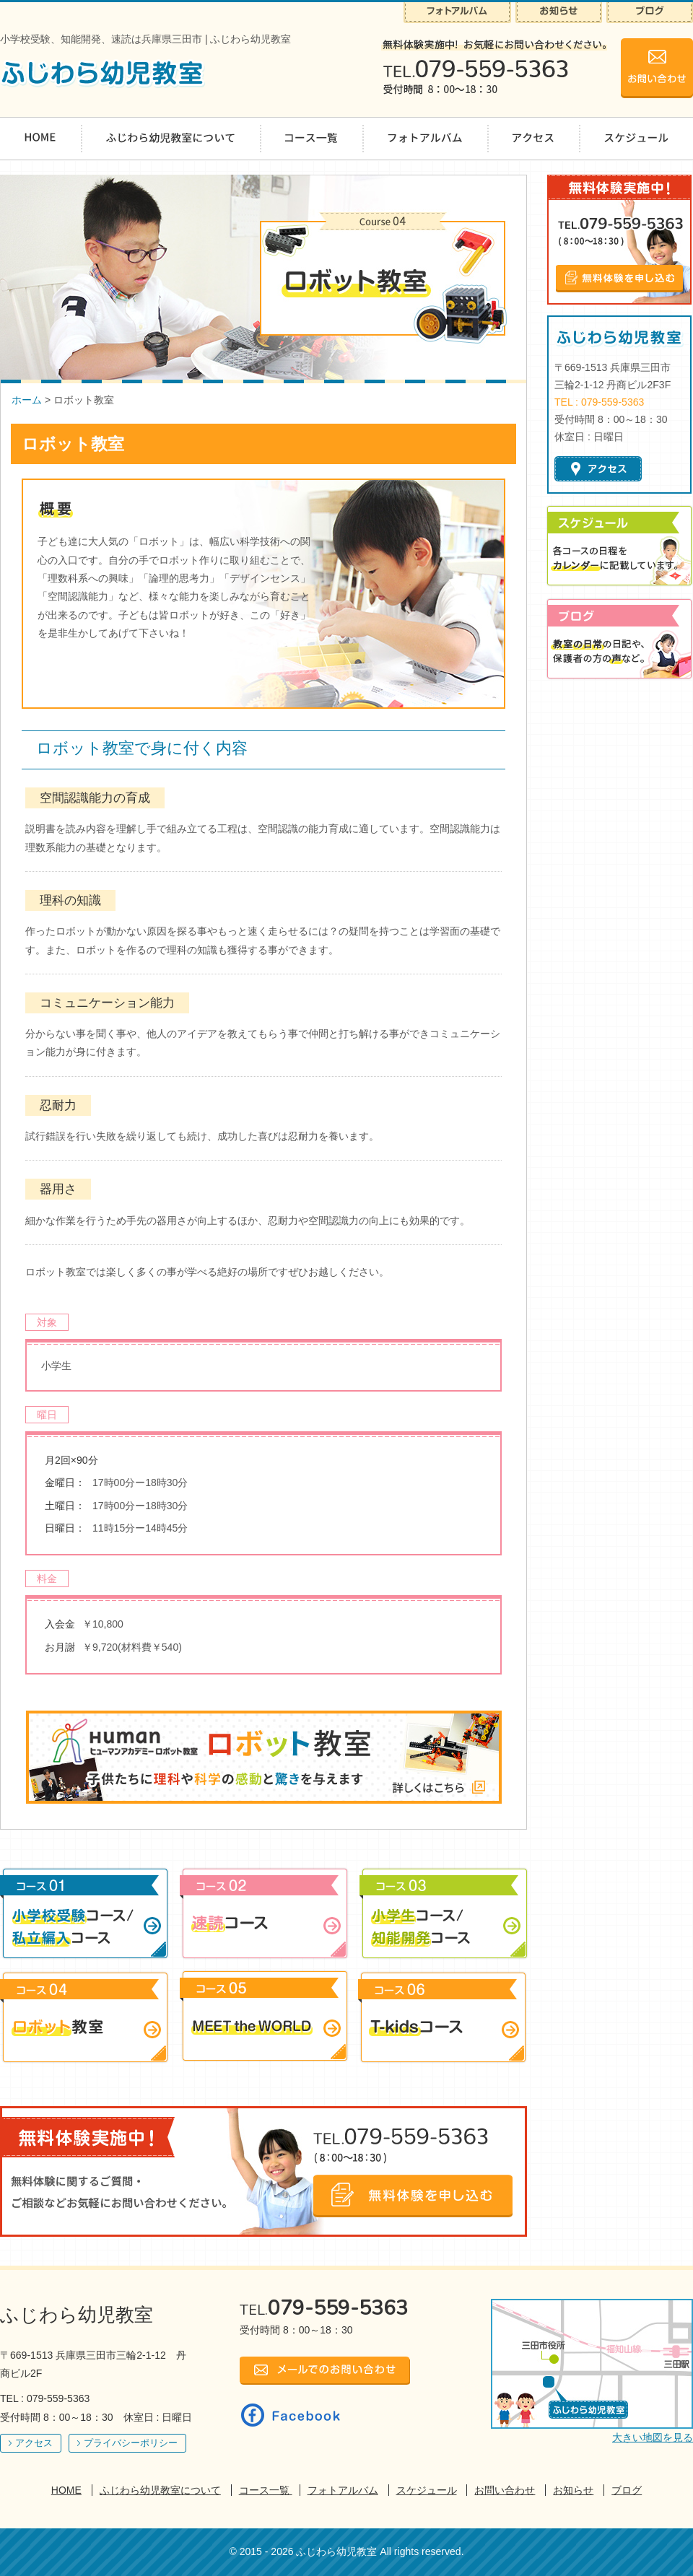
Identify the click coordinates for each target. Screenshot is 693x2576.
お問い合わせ (504, 2490)
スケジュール (426, 2490)
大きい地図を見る (652, 2437)
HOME (66, 2490)
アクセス (34, 2442)
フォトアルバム (343, 2490)
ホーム (27, 400)
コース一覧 (265, 2490)
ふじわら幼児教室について (160, 2490)
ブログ (626, 2490)
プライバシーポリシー (131, 2442)
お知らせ (573, 2490)
